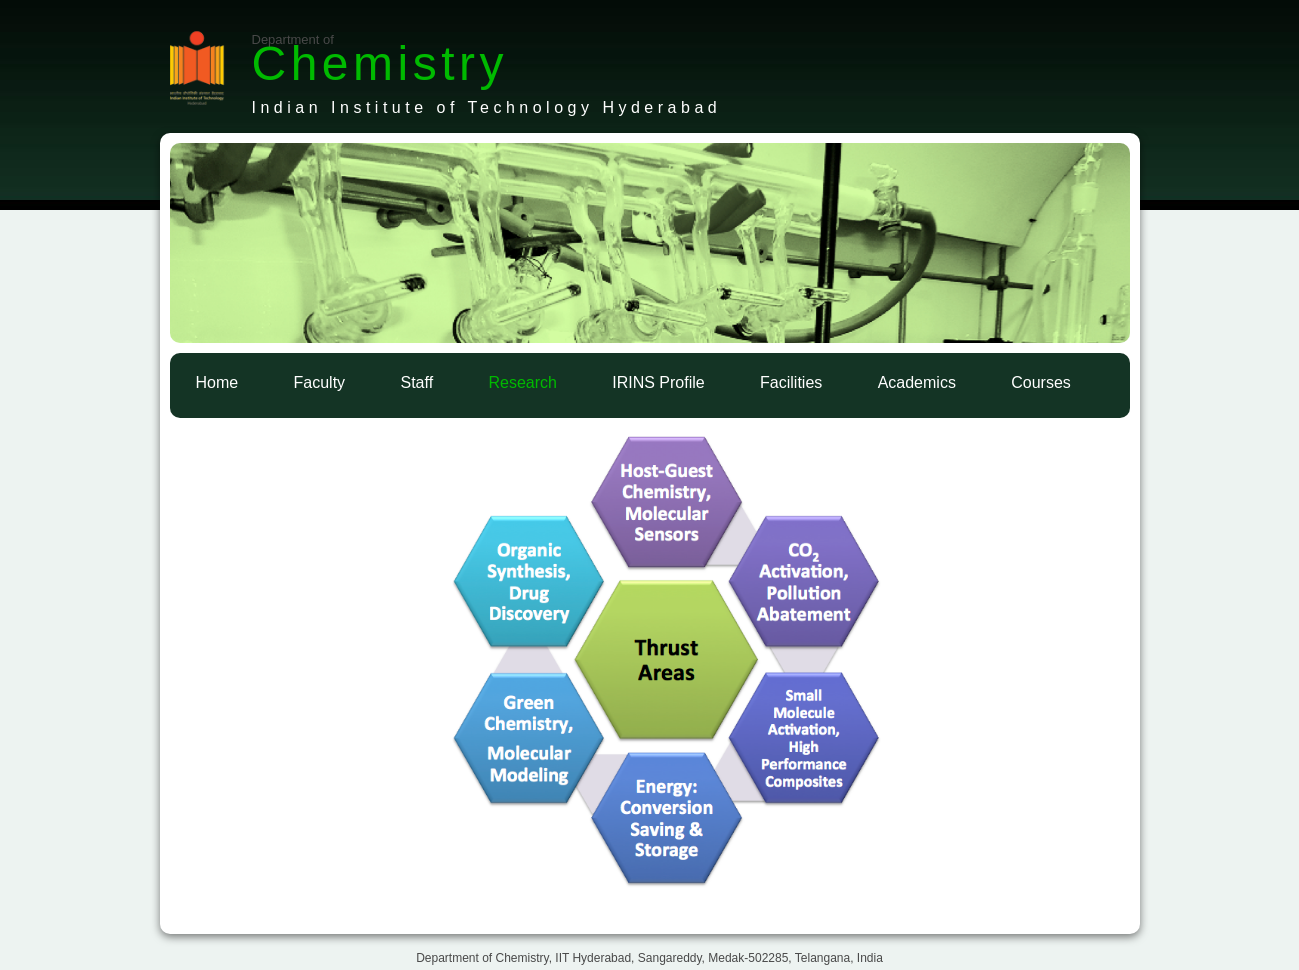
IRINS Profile (658, 382)
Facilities (791, 382)
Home (217, 382)
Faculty (320, 382)
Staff (416, 382)
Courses (1041, 382)
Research (522, 382)
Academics (917, 382)
